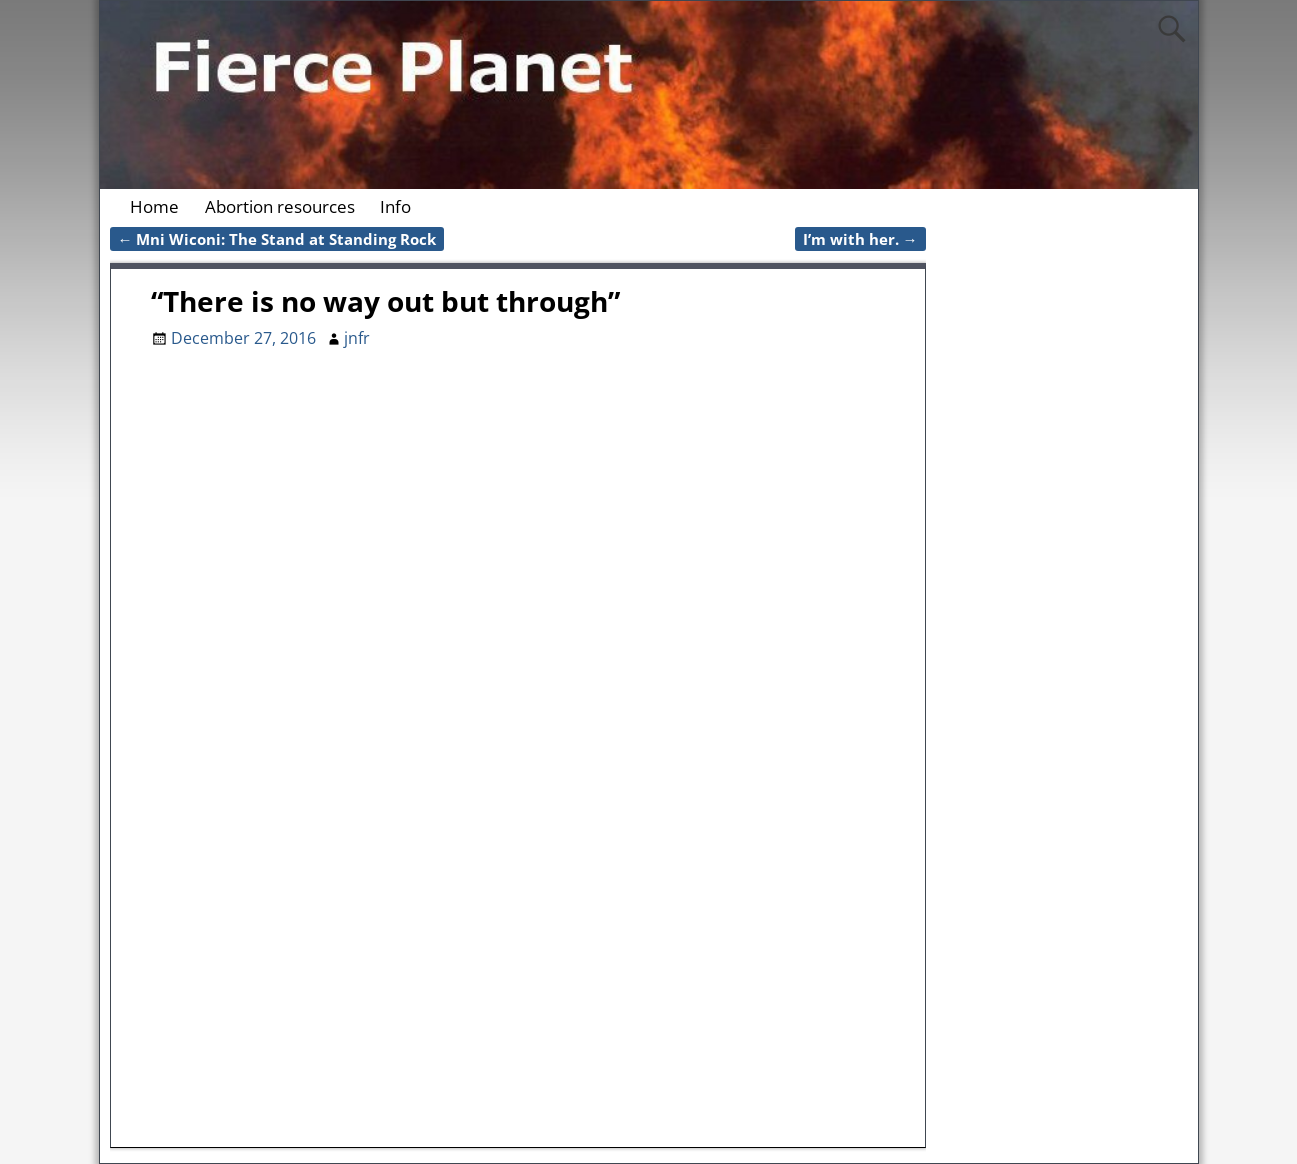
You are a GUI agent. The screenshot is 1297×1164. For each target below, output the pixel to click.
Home (154, 206)
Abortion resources (280, 206)
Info (395, 206)
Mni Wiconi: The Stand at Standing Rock (277, 239)
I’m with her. (860, 239)
